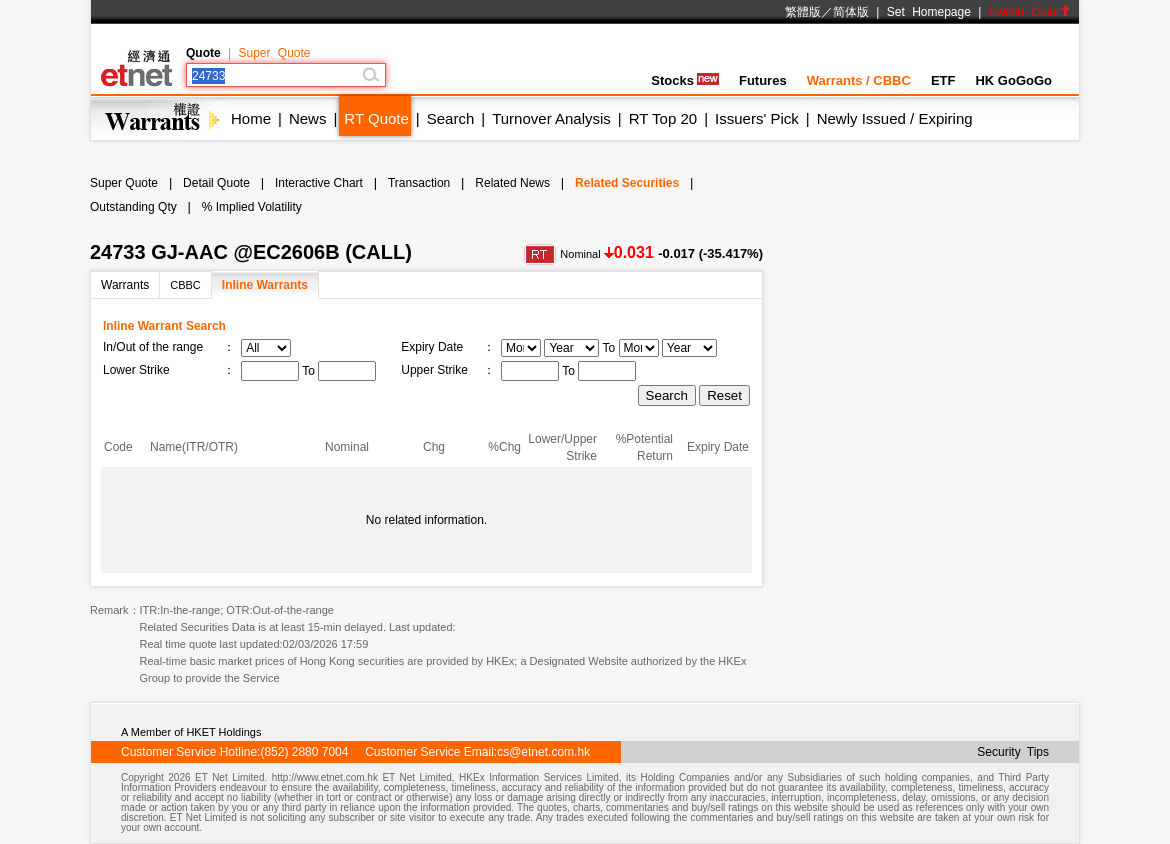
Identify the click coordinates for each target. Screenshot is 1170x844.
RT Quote (376, 118)
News (308, 118)
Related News (512, 183)
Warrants (125, 285)
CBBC (185, 285)
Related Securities (627, 183)
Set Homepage (929, 12)
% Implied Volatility (252, 207)
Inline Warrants (265, 285)
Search (451, 118)
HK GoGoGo (1013, 80)
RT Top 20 (663, 118)
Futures (763, 80)
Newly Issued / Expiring (895, 118)
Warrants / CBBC (859, 80)
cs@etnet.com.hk (543, 752)
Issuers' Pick (757, 118)
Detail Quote (216, 183)
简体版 (851, 12)
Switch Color (1030, 12)
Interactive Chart (319, 183)
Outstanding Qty (133, 207)
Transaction (419, 183)
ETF (943, 80)
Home (251, 118)
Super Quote (274, 53)
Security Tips (1013, 752)
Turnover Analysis (551, 118)
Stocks (685, 80)
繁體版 (803, 12)
